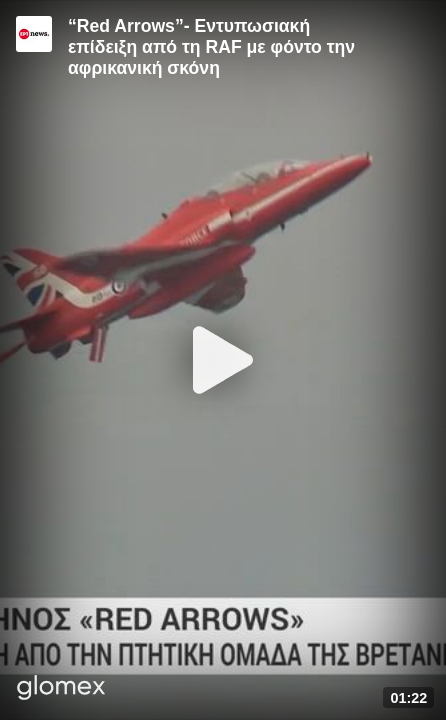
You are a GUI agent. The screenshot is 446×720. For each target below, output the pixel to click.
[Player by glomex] (61, 689)
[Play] (223, 360)
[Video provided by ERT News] (34, 34)
